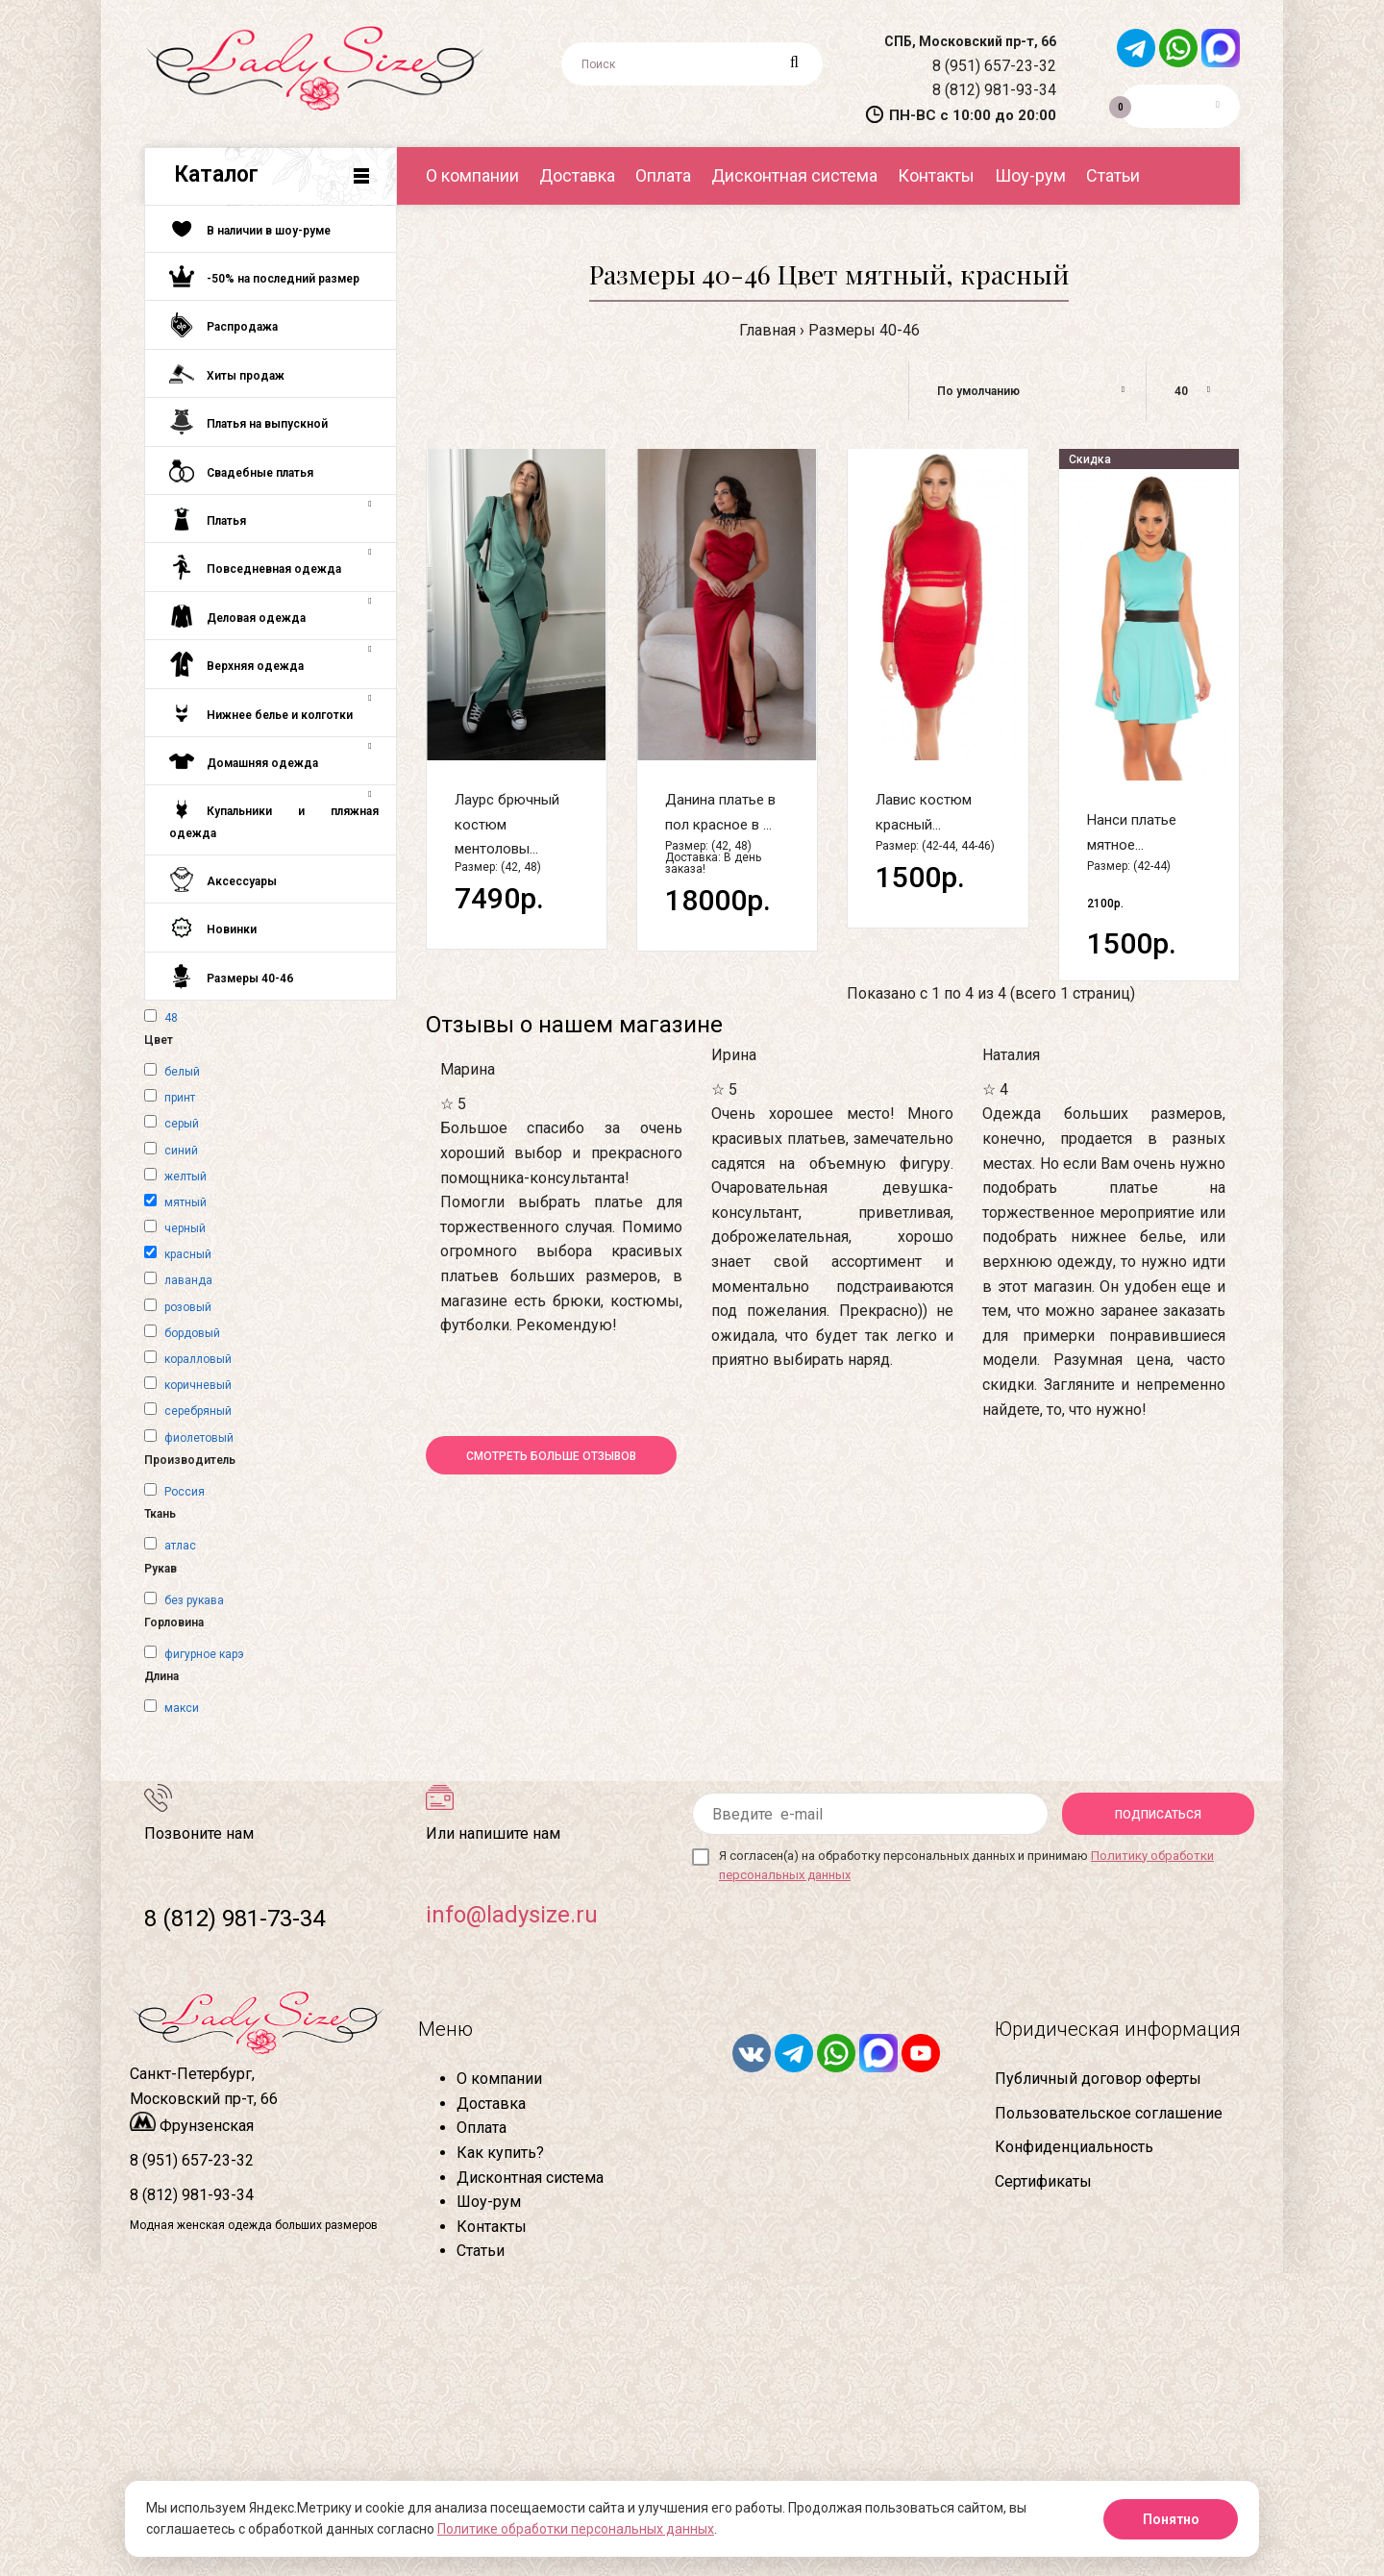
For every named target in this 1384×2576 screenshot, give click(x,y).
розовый (187, 1307)
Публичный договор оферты (1098, 2078)
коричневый (198, 1385)
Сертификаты (1043, 2181)
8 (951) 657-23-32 (994, 66)
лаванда (188, 1280)
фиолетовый (199, 1438)
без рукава (194, 1600)
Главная (767, 330)
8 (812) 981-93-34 (994, 90)
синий (181, 1150)
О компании (499, 2078)
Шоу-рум (489, 2201)
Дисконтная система (530, 2177)
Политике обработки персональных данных (575, 2529)
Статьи (481, 2251)
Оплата (482, 2127)
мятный (185, 1202)
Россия (184, 1492)
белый (182, 1071)
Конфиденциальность (1074, 2147)
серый (181, 1123)
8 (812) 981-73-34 (234, 1918)
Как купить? (500, 2152)
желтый (185, 1176)
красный (187, 1254)
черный (185, 1228)
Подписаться (1158, 1814)
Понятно (1171, 2519)
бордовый (192, 1333)
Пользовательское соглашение (1109, 2113)
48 (171, 1018)
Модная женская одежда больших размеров (254, 2225)
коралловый (198, 1359)
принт (179, 1097)
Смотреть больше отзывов (551, 1456)
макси (181, 1708)
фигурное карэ (204, 1654)
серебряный (198, 1411)
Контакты (492, 2226)
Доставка (491, 2103)
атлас (180, 1545)
